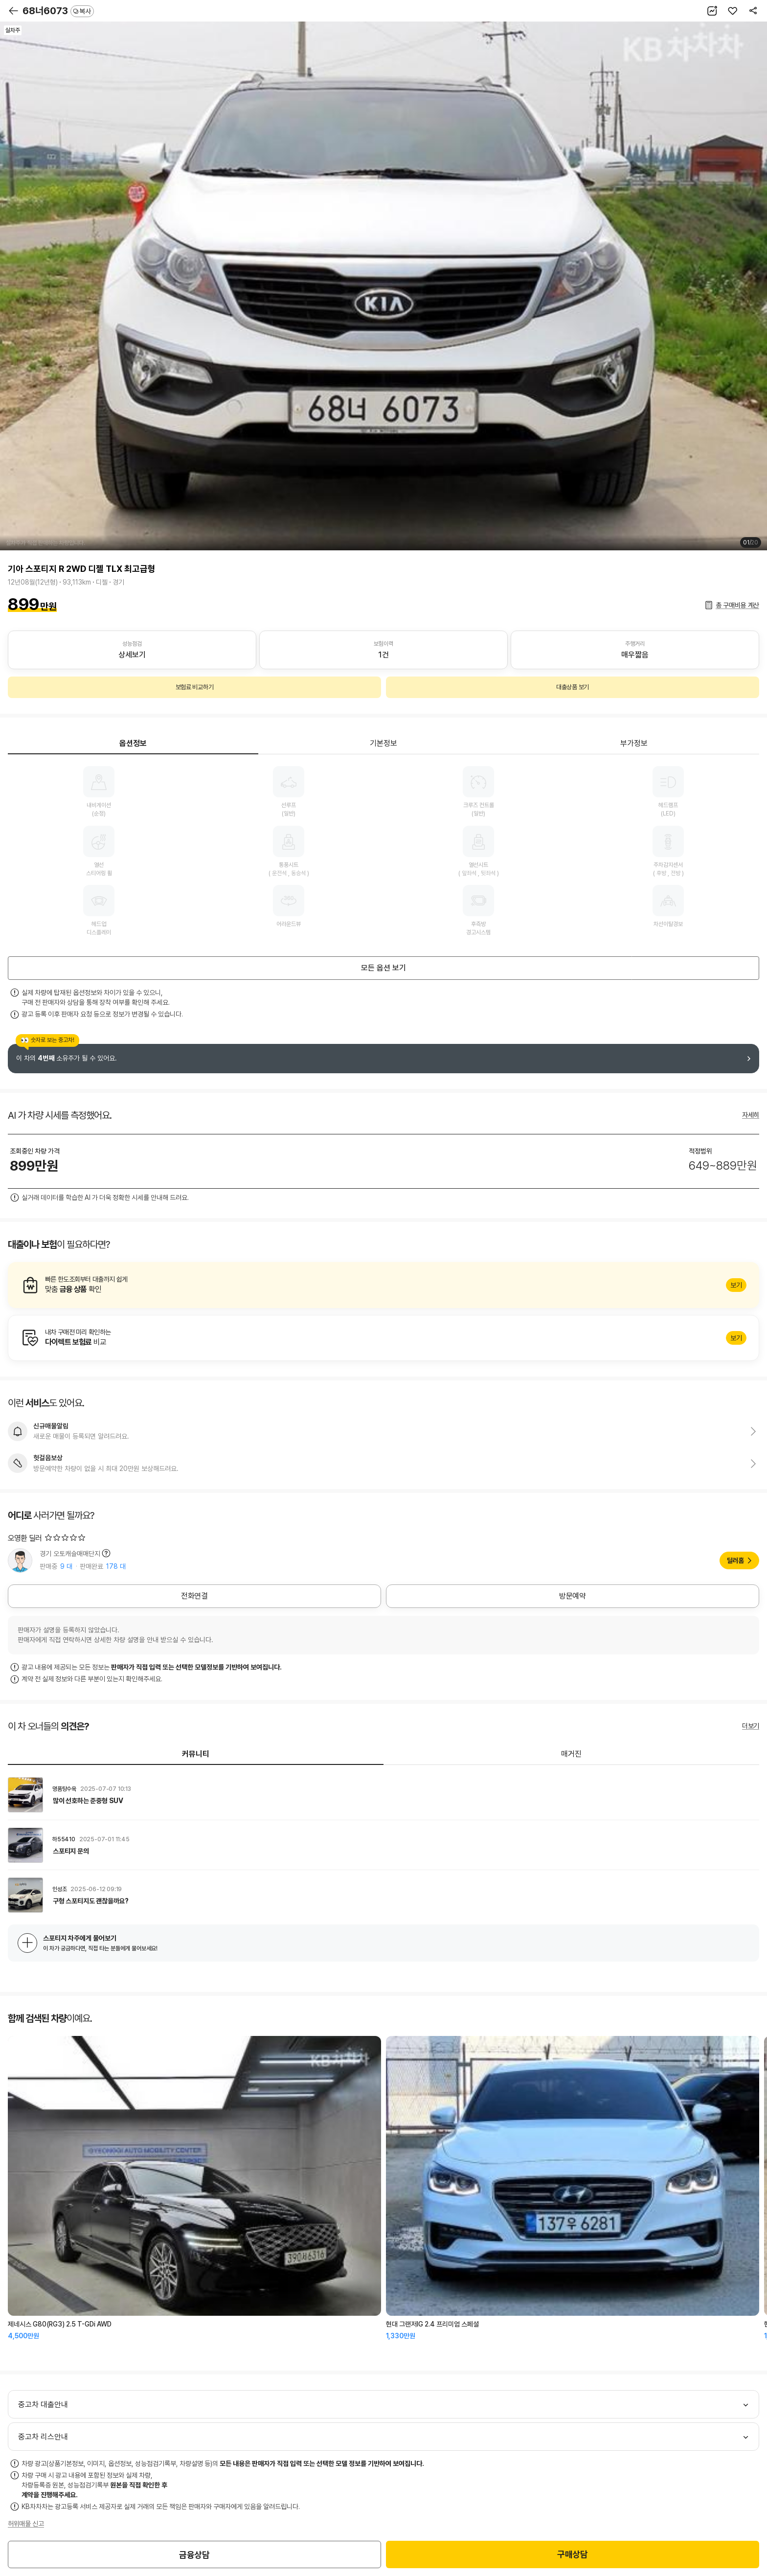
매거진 (571, 1754)
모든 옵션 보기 (383, 967)
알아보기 (383, 1285)
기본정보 (383, 743)
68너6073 (58, 11)
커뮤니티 (195, 1754)
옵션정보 (133, 743)
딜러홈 (735, 1560)
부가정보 (634, 743)
